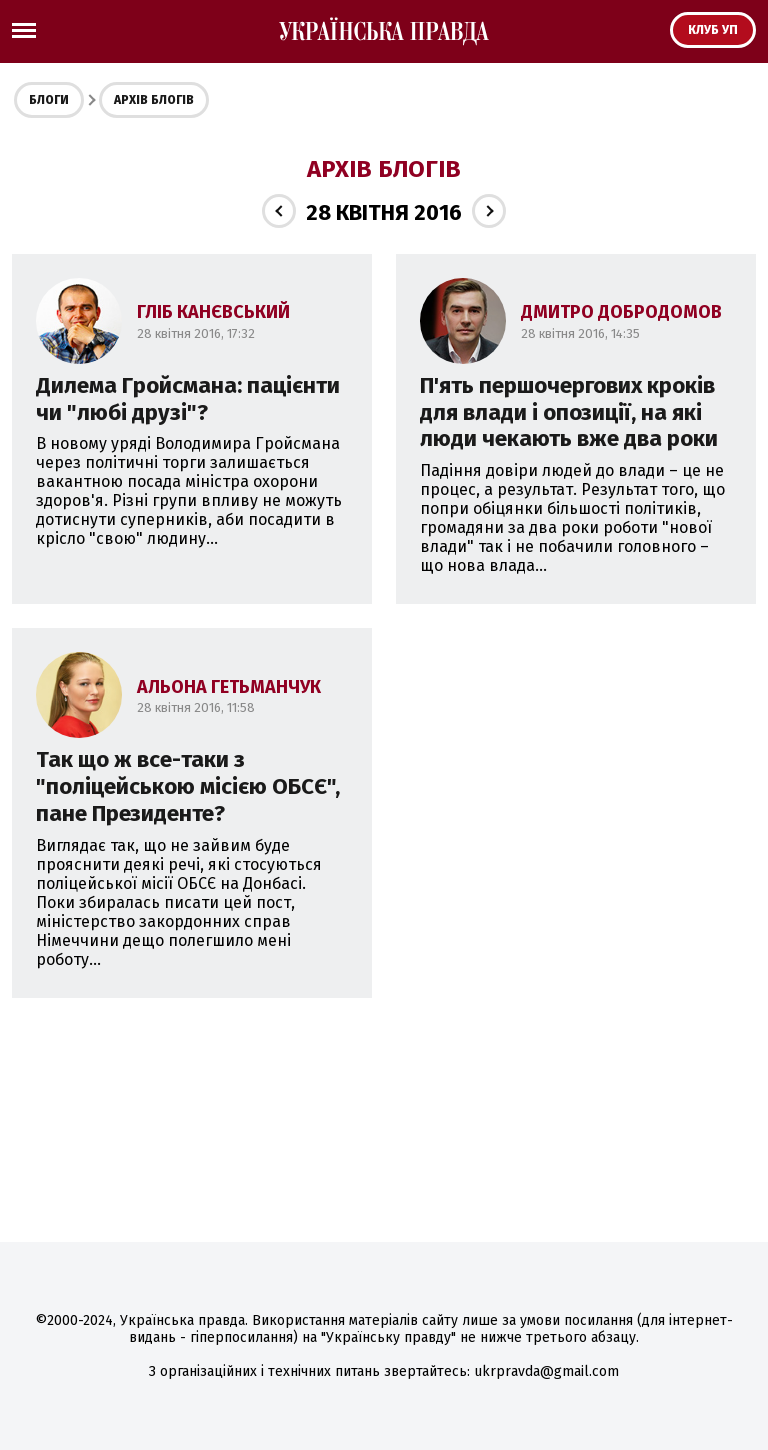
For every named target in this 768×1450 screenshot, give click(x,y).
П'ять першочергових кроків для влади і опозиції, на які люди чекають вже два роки (569, 412)
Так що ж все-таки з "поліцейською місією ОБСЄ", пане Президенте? (188, 786)
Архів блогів (154, 100)
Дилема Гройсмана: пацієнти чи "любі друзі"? (188, 399)
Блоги (49, 100)
